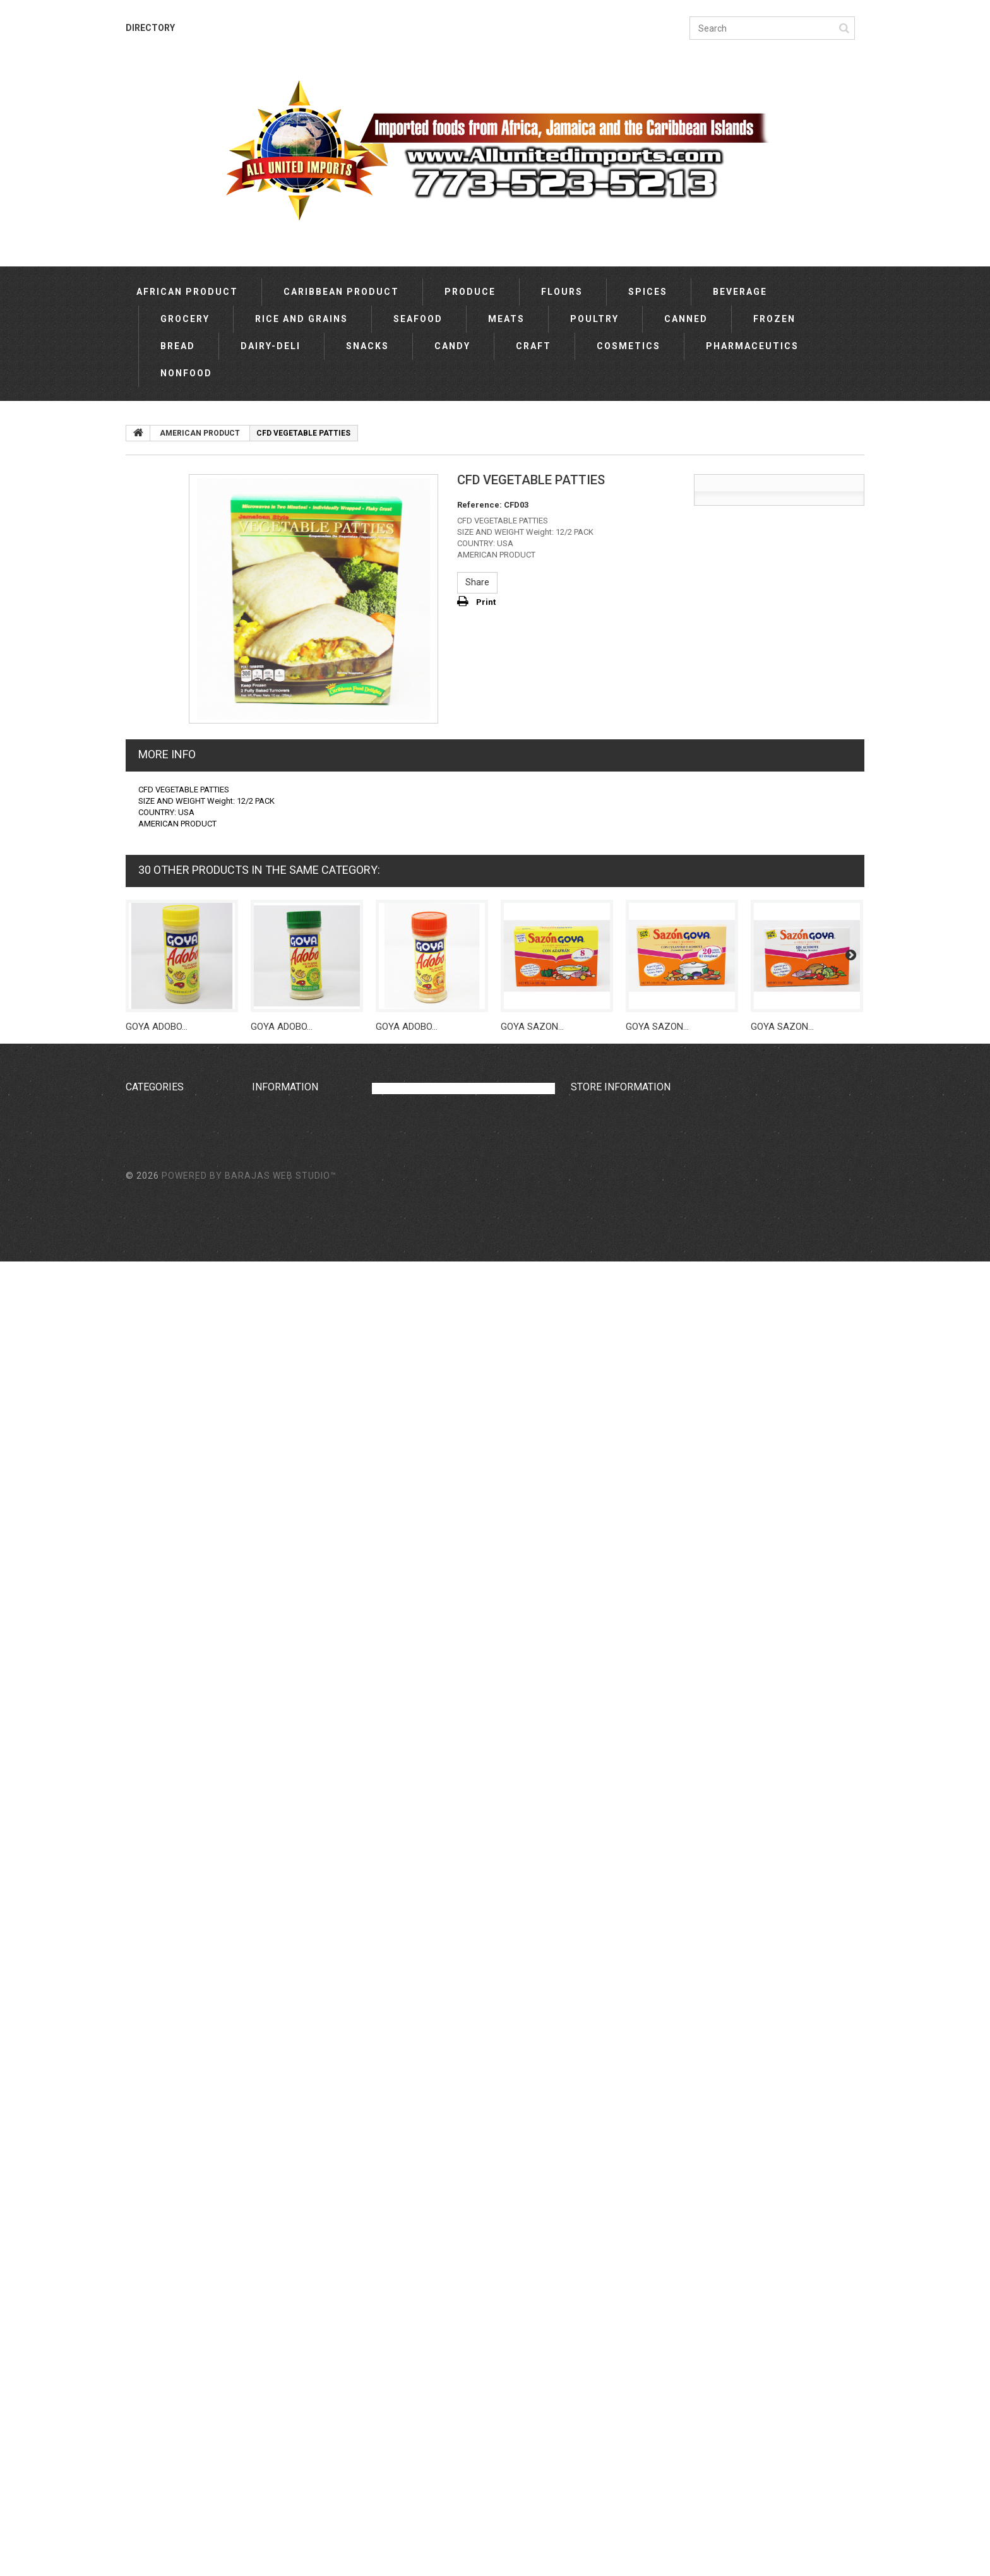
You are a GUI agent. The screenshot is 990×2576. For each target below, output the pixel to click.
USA (134, 1712)
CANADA (144, 1676)
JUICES (140, 2065)
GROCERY (185, 319)
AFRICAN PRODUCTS (168, 2383)
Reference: (479, 505)
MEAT (138, 2101)
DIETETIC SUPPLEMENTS (176, 2277)
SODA (138, 2012)
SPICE (138, 2366)
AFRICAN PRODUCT (187, 292)
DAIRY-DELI (271, 346)
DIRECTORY (150, 28)
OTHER (140, 1482)
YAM (135, 2401)
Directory (270, 1146)
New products (279, 1111)
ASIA (136, 1517)
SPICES (647, 292)
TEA (134, 1853)
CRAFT (533, 346)
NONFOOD (186, 373)
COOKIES (144, 2047)
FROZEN (774, 319)
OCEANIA (144, 1552)
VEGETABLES (152, 1977)
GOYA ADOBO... (157, 1026)
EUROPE (142, 1535)
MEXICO (142, 1729)
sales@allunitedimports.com (653, 1148)
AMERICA (145, 1588)
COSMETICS (628, 346)
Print (486, 602)
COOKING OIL (151, 1835)
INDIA (136, 1623)
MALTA (140, 1959)
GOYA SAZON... (532, 1026)
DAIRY (138, 2030)
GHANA (140, 1641)
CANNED (686, 319)
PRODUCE (470, 292)
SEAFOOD (418, 319)
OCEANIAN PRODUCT (168, 2330)
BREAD (177, 346)
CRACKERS (148, 2083)
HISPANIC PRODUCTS (169, 1818)
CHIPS (138, 1871)
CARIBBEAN (150, 1128)
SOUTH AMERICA (160, 1570)
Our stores (273, 1128)
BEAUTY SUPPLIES (163, 2136)
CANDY (452, 346)
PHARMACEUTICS (752, 346)
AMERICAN (148, 1499)
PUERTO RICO (153, 1694)
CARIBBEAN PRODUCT (341, 292)
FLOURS (562, 292)
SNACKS (367, 346)
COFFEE (141, 2154)
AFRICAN (144, 1111)
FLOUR (139, 2348)
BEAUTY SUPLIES (161, 2118)
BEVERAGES (151, 1941)
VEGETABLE (150, 2313)
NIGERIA (142, 1659)
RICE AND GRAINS (301, 319)
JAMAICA (145, 1606)
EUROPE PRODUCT (163, 1782)
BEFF (135, 2419)
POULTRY (594, 319)
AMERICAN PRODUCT (169, 1765)
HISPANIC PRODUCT (166, 2260)
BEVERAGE (740, 292)
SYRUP (140, 1924)
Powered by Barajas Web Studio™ (249, 2490)
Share (477, 582)
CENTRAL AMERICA (165, 1994)
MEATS (506, 319)
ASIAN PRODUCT (160, 2171)
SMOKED (143, 2295)
